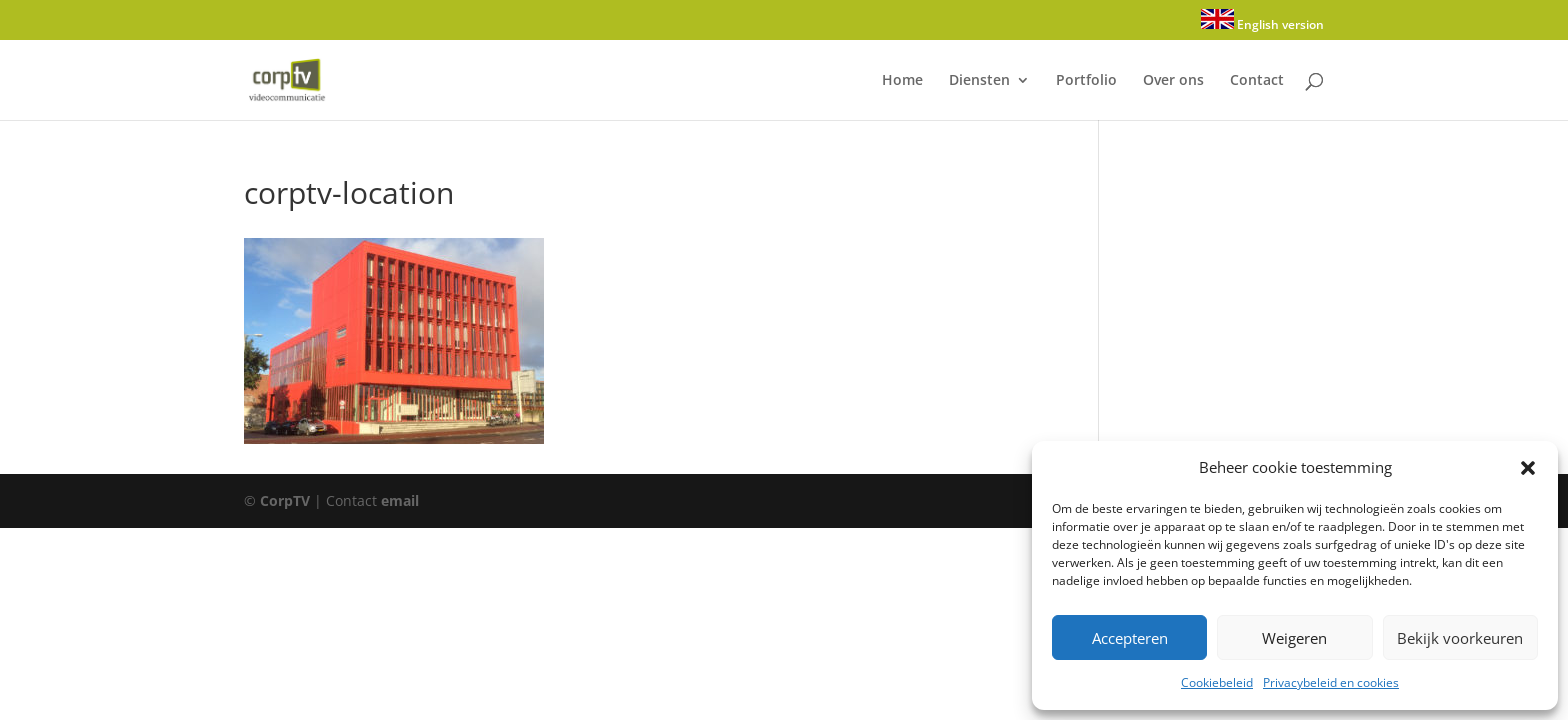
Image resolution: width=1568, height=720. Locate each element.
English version (1262, 21)
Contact (1257, 81)
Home (902, 81)
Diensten (979, 81)
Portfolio (1086, 81)
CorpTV (285, 500)
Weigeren (1294, 638)
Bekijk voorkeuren (1460, 638)
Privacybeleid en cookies (1331, 682)
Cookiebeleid (1217, 682)
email (400, 500)
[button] (1528, 468)
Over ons (1173, 81)
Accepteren (1130, 638)
